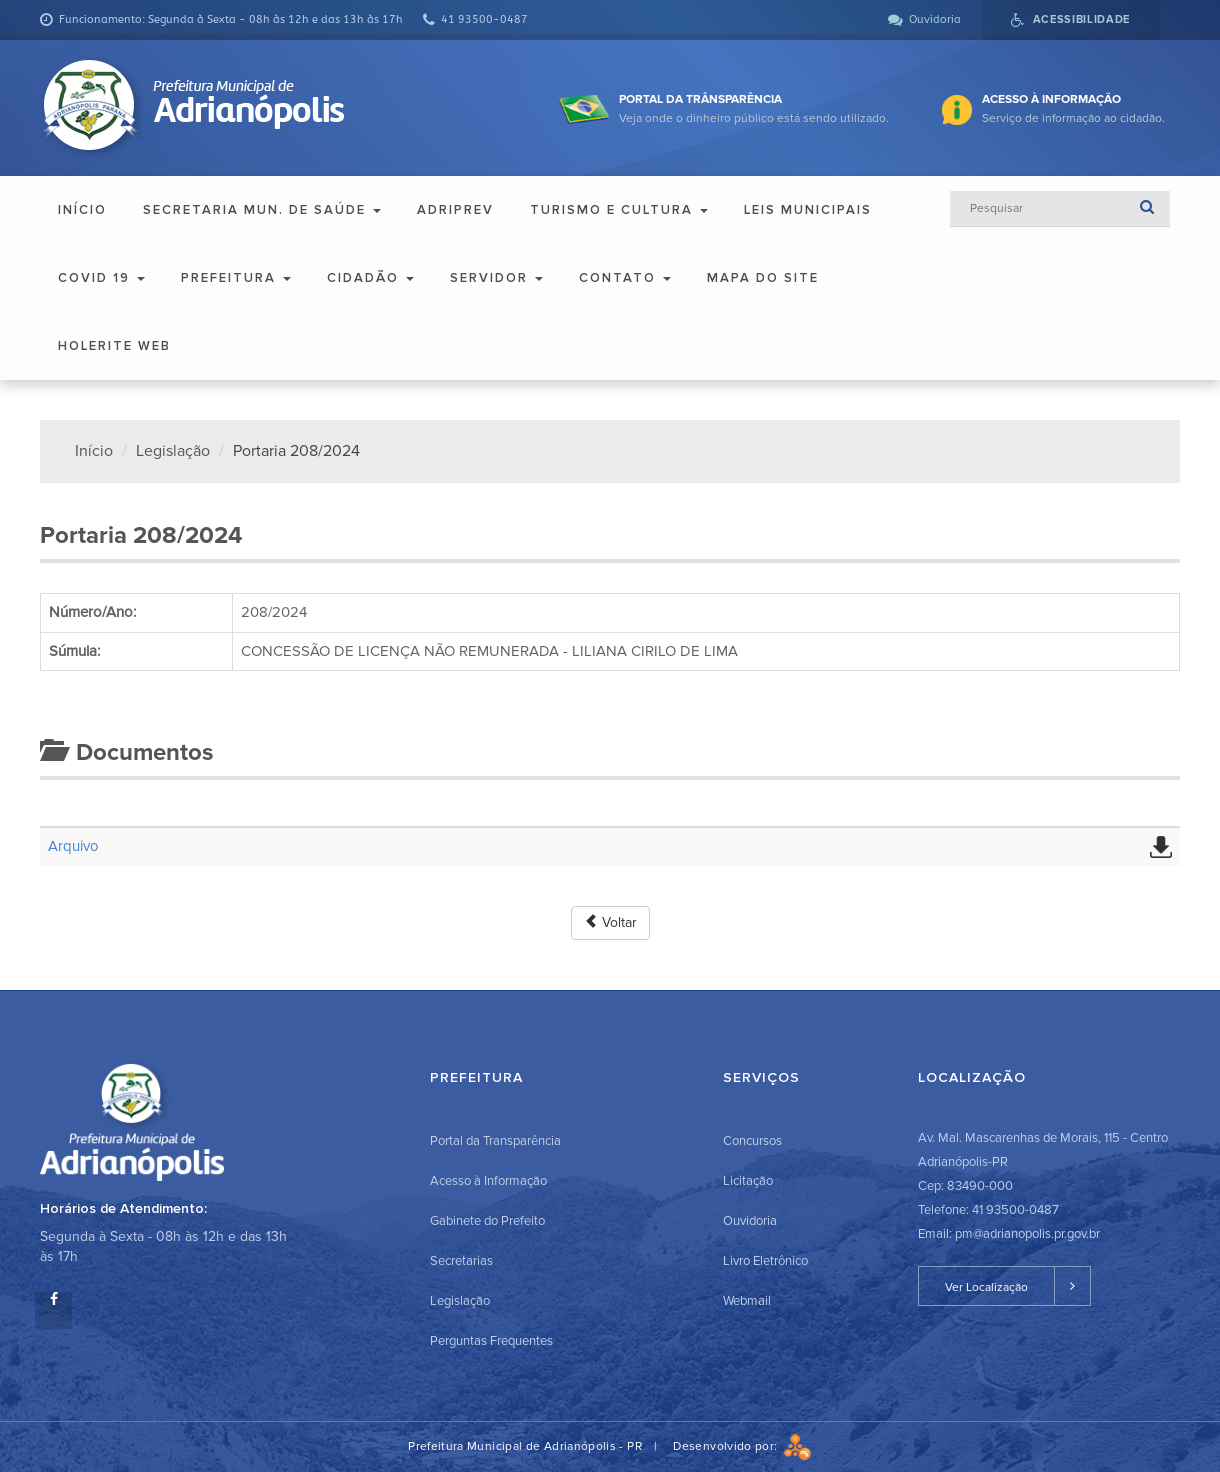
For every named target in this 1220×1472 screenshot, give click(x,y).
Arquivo (73, 846)
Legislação (173, 451)
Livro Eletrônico (765, 1261)
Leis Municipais (808, 210)
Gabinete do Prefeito (487, 1221)
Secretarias (461, 1261)
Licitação (748, 1181)
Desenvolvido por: (742, 1446)
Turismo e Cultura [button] (619, 210)
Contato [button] (625, 278)
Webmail (747, 1301)
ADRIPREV (455, 210)
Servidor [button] (496, 278)
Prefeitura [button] (236, 278)
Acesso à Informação (488, 1181)
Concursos (752, 1141)
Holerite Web (114, 346)
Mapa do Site (763, 278)
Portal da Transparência (495, 1141)
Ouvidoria (750, 1221)
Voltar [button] (610, 922)
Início (82, 210)
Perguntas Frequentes (491, 1341)
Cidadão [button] (370, 278)
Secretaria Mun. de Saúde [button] (262, 210)
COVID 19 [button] (101, 278)
